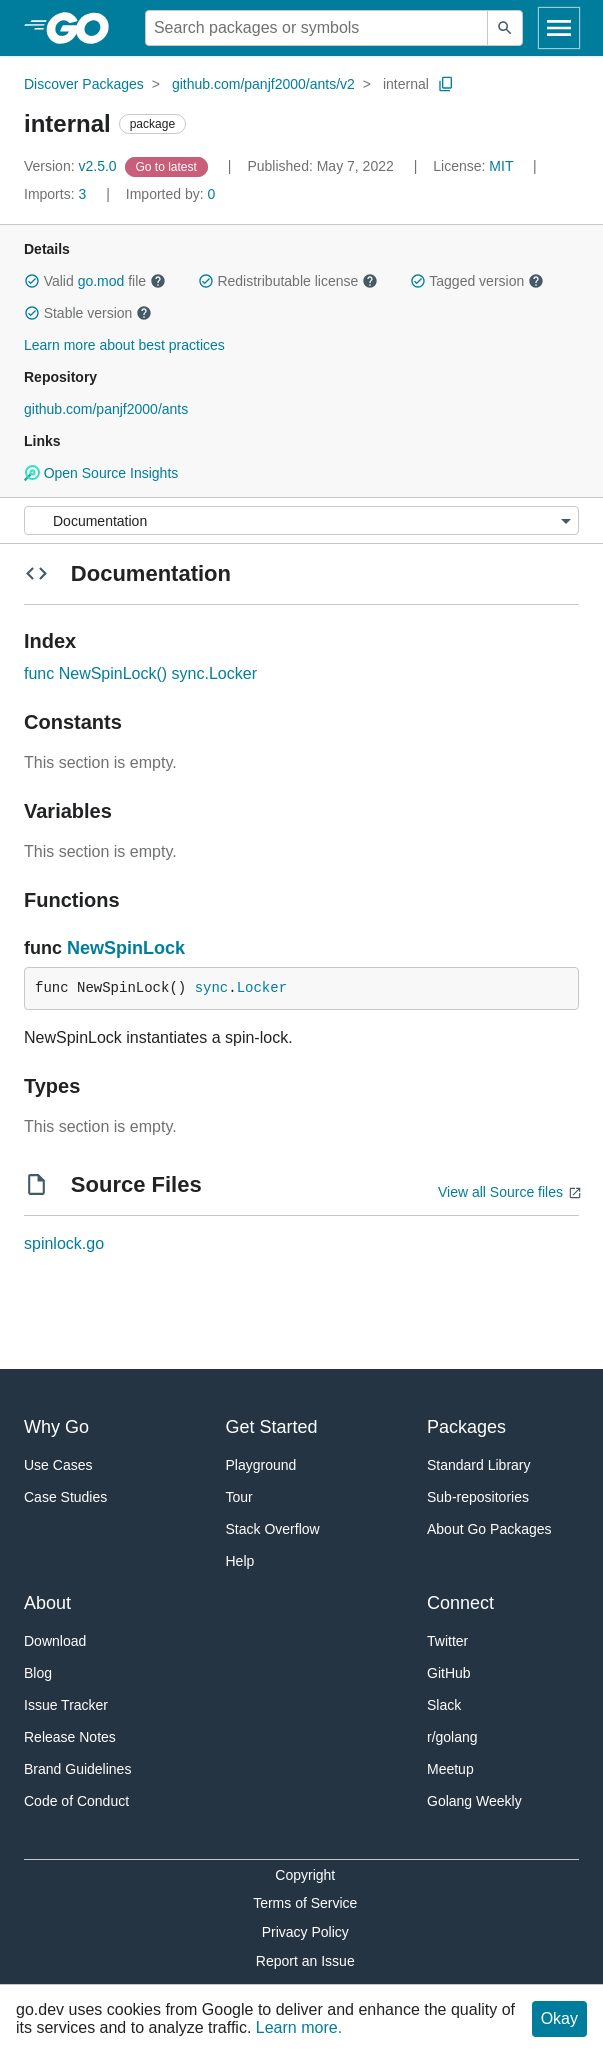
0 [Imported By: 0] (171, 194)
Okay (559, 2018)
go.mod (101, 281)
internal (406, 84)
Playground (261, 1465)
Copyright (305, 1875)
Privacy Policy (305, 1932)
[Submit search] (505, 28)
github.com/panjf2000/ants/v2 (263, 84)
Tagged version (477, 281)
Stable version (88, 313)
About (47, 1603)
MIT (501, 166)
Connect (460, 1603)
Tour (239, 1497)
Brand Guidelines (77, 1769)
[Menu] (301, 520)
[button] (32, 281)
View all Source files (500, 1192)
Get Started (272, 1427)
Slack (444, 1705)
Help (240, 1561)
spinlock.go (64, 1243)
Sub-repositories (478, 1497)
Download (55, 1641)
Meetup (450, 1769)
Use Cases (58, 1465)
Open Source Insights (101, 473)
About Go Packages (489, 1529)
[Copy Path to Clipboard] (446, 84)
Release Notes (70, 1737)
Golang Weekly (474, 1801)
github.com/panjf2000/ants (106, 409)
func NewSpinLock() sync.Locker (140, 673)
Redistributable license (288, 281)
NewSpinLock (126, 948)
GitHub (449, 1673)
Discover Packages (84, 84)
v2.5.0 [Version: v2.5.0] (72, 166)
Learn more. (299, 2027)
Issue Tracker (66, 1705)
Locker (262, 988)
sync (212, 988)
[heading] (84, 28)
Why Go (56, 1427)
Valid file (95, 281)
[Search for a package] (316, 28)
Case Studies (65, 1497)
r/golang (452, 1737)
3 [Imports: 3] (57, 194)
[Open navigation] (559, 28)
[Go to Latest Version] (168, 166)
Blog (38, 1673)
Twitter (447, 1641)
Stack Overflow (273, 1529)
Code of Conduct (76, 1801)
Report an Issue (305, 1961)
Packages (466, 1427)
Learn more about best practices (124, 345)
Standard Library (479, 1465)
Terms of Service (305, 1903)
